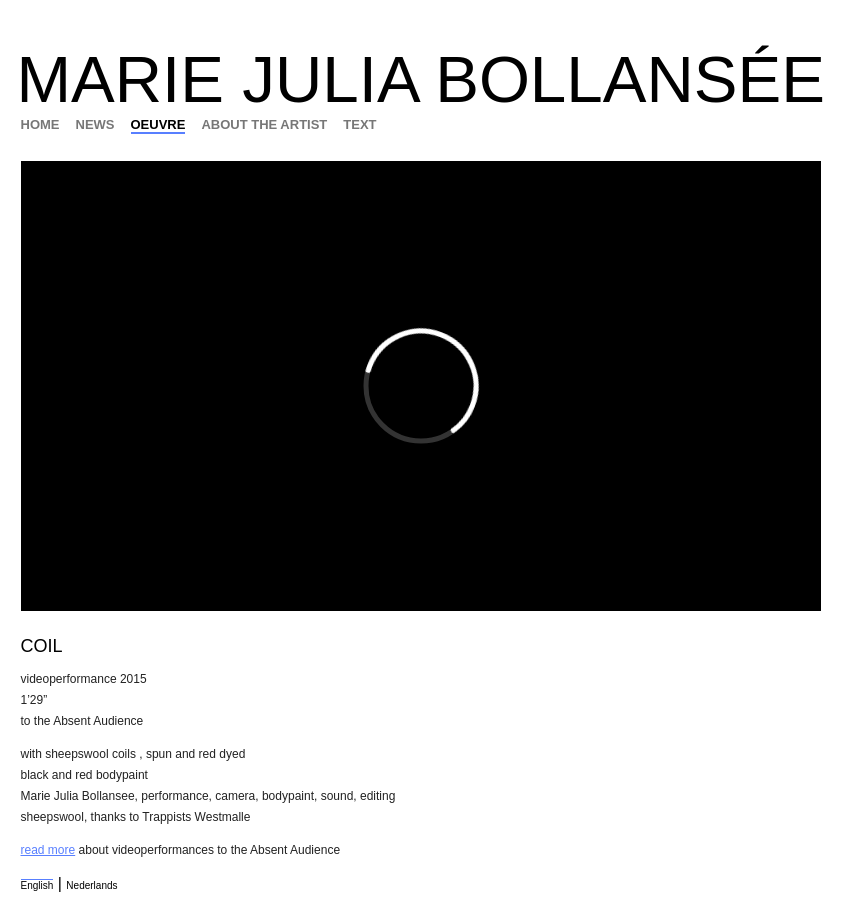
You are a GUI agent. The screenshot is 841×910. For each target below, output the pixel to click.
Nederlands (91, 885)
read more (48, 850)
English (37, 885)
